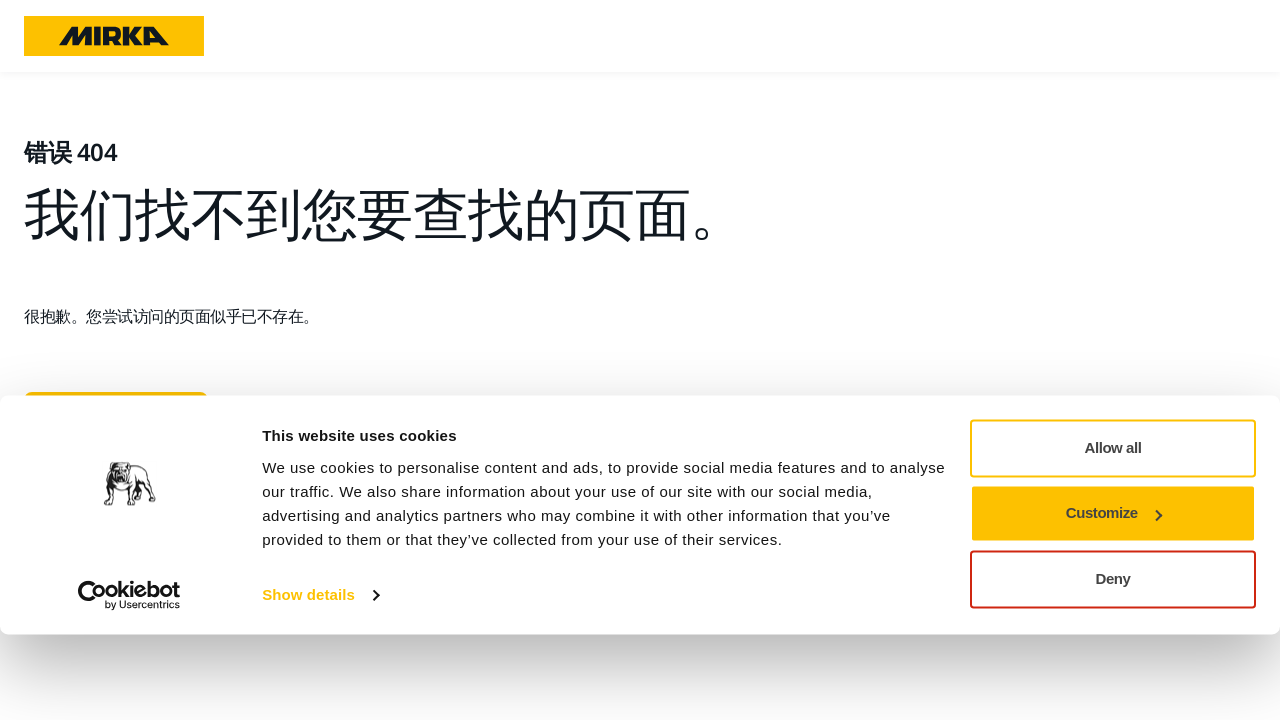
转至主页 (108, 416)
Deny (1113, 664)
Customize (1114, 598)
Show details (308, 680)
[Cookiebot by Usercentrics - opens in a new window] (129, 681)
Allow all (1113, 533)
